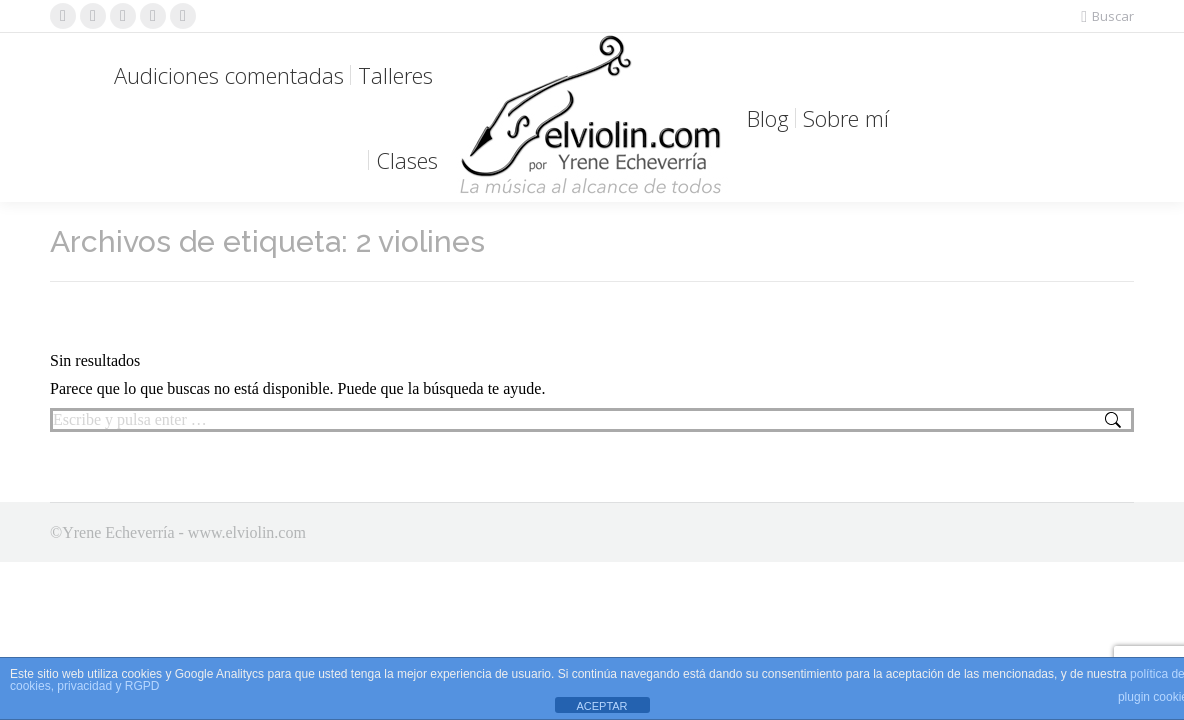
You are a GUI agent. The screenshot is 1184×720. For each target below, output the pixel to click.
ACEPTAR (601, 706)
